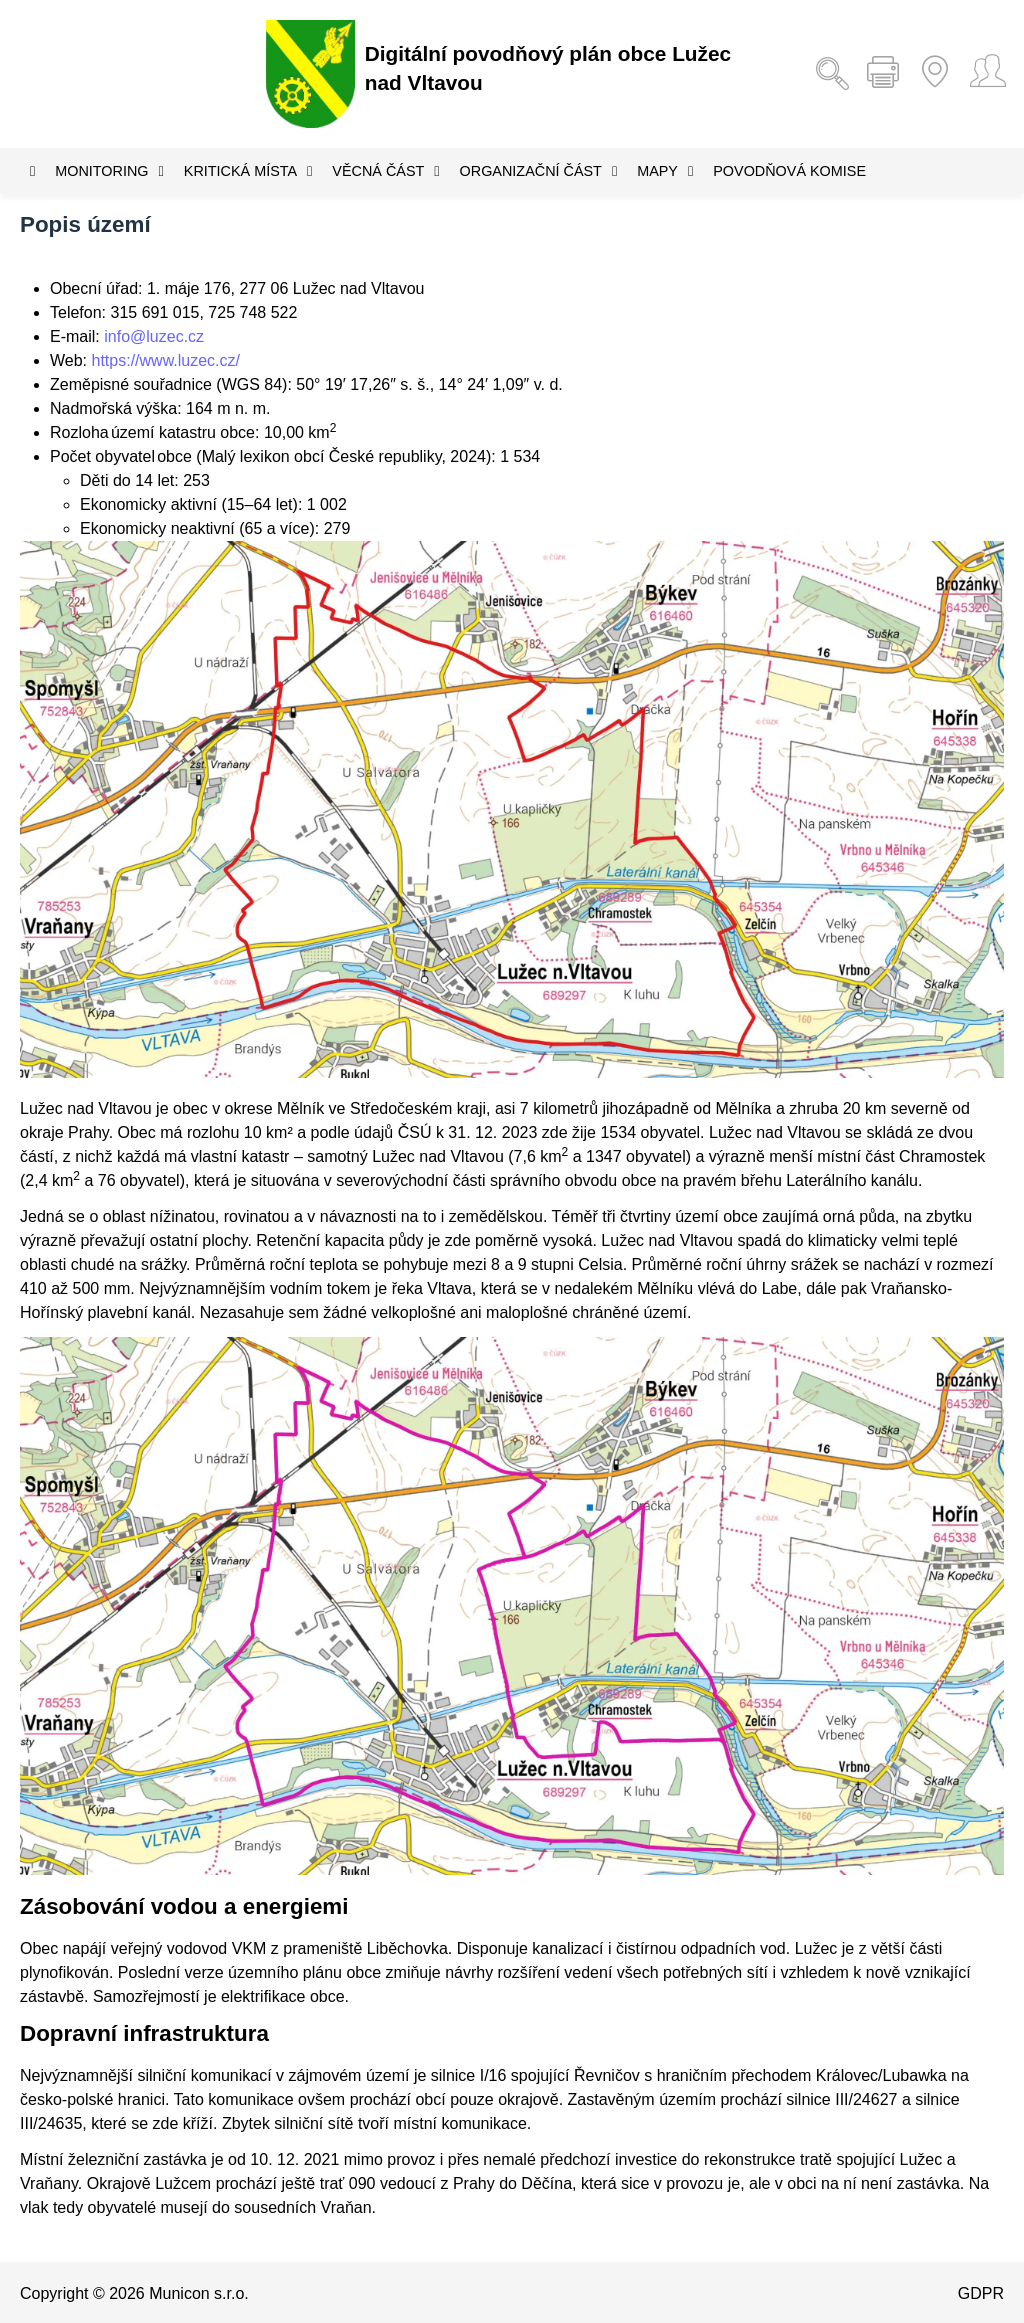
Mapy (665, 171)
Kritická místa (248, 171)
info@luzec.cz (154, 336)
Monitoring (109, 171)
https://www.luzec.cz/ (166, 360)
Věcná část (385, 171)
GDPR (981, 2293)
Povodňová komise (789, 171)
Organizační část (539, 171)
